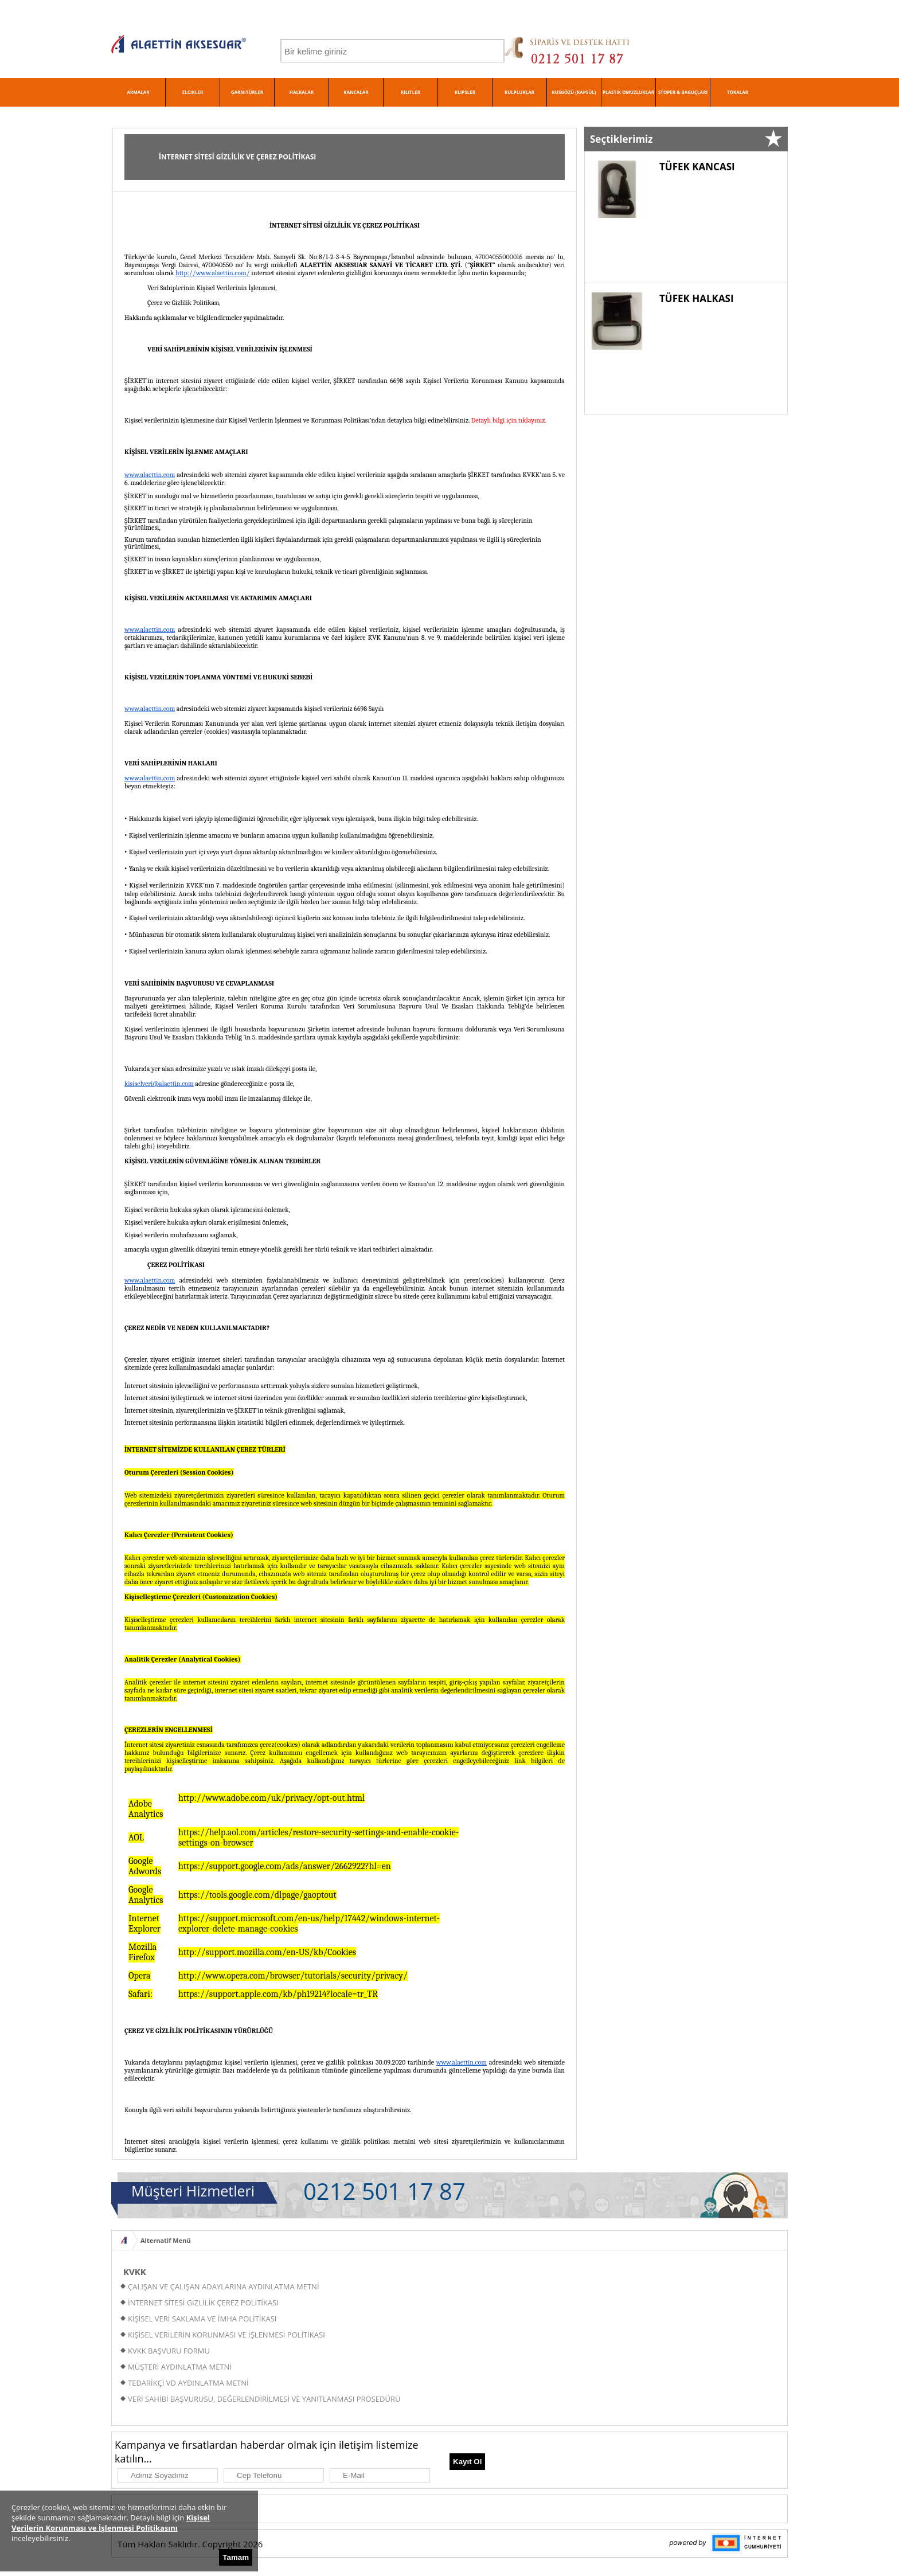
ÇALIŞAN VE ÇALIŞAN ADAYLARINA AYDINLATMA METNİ (223, 2286)
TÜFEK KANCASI (697, 166)
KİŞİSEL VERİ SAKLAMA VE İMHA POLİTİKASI (202, 2318)
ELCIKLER (192, 92)
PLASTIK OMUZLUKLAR (628, 92)
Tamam (235, 2557)
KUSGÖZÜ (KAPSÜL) (574, 92)
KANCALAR (355, 92)
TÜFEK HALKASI (696, 298)
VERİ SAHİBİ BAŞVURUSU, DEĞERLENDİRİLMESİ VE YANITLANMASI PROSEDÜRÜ (264, 2399)
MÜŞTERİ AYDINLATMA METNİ (180, 2367)
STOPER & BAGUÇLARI (683, 92)
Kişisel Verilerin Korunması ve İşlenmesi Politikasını (110, 2522)
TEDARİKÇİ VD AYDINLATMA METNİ (188, 2383)
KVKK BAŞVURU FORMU (169, 2351)
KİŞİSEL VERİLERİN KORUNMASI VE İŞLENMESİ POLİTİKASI (226, 2334)
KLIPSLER (465, 92)
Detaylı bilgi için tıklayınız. (508, 420)
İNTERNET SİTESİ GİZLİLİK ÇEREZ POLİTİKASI (203, 2302)
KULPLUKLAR (519, 92)
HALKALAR (302, 92)
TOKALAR (737, 92)
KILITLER (410, 92)
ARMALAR (138, 92)
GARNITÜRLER (247, 92)
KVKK (134, 2271)
